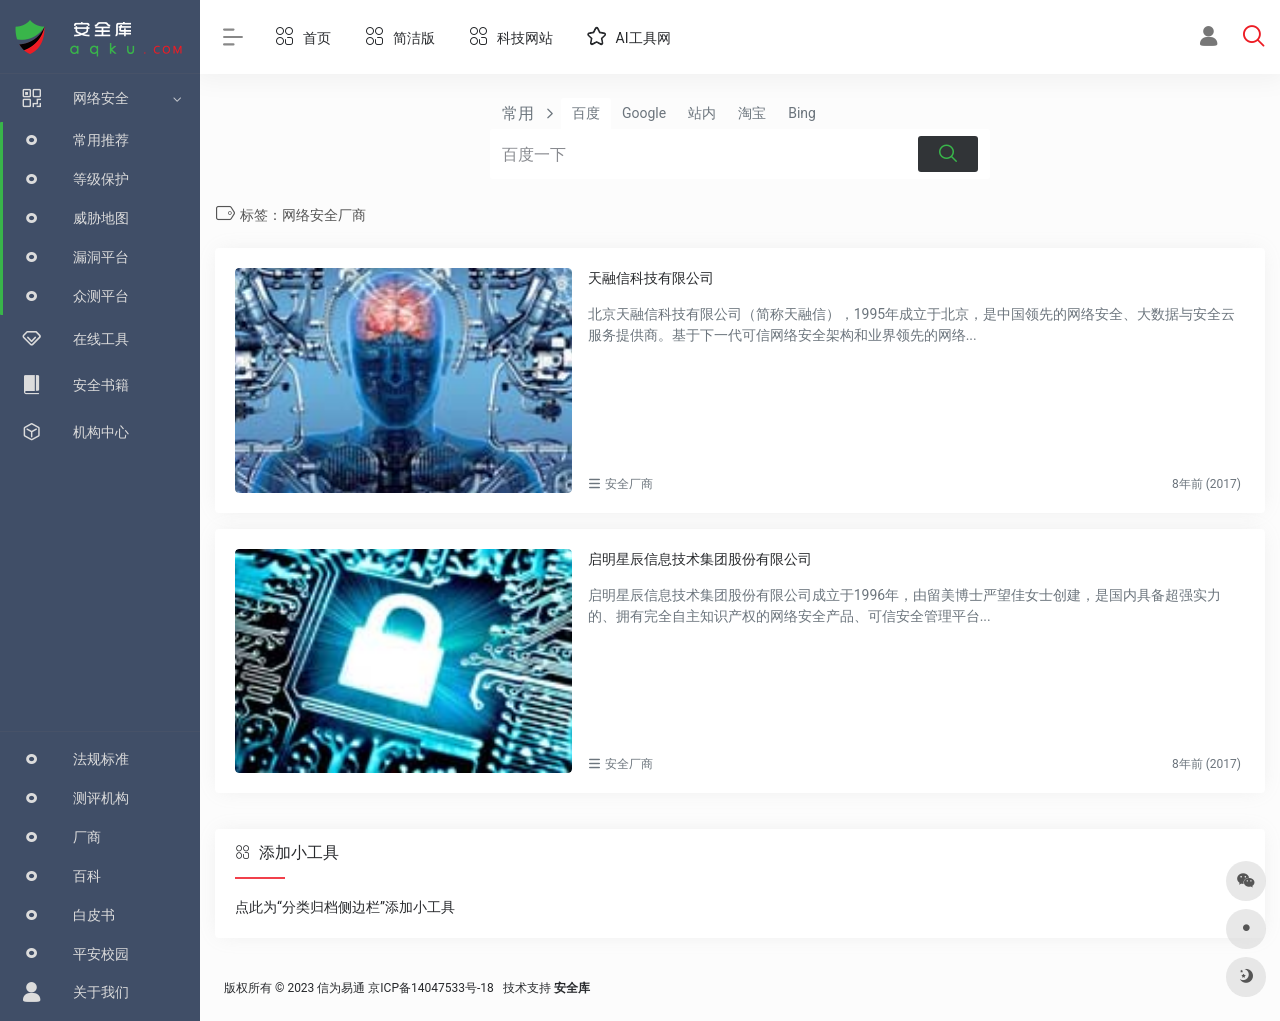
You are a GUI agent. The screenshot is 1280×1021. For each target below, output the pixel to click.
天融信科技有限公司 (651, 278)
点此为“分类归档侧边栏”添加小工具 (345, 907)
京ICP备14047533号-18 (430, 988)
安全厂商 (629, 484)
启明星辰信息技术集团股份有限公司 (700, 559)
